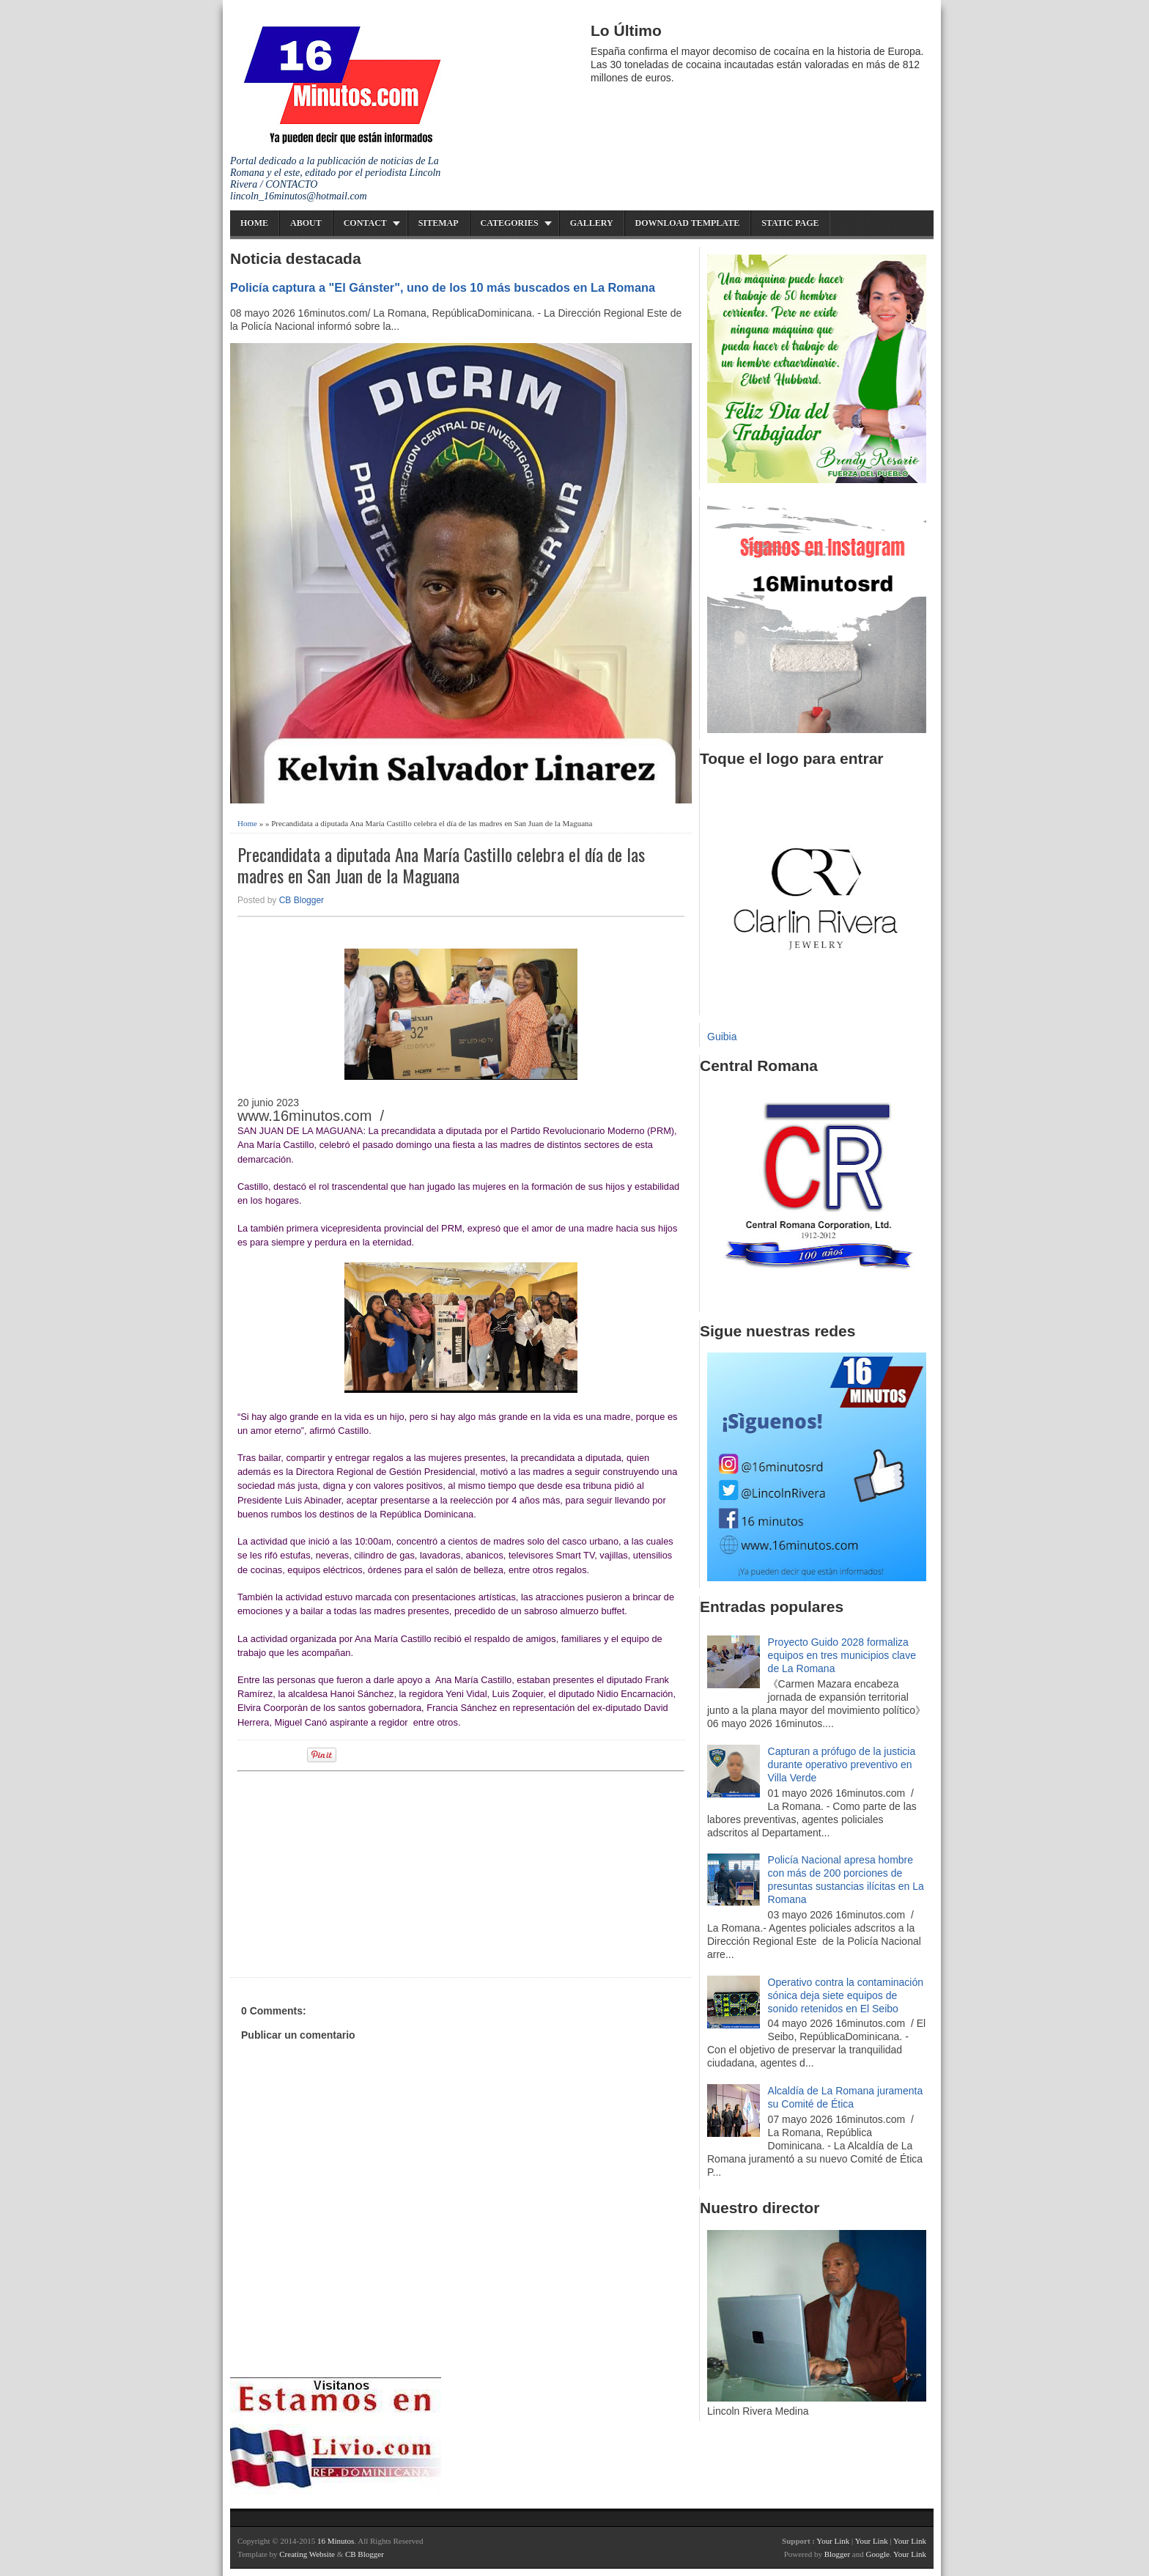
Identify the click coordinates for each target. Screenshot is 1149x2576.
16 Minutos (335, 2540)
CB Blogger (301, 900)
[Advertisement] (351, 1872)
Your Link (832, 2540)
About (306, 223)
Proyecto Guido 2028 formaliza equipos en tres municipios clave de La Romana (842, 1655)
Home (254, 223)
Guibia (721, 1036)
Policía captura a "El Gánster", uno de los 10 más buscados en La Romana (442, 287)
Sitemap (438, 223)
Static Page (790, 223)
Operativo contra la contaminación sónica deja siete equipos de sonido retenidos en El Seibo (845, 1995)
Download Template (687, 223)
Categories (510, 223)
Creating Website (307, 2554)
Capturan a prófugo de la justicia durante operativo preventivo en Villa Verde (842, 1764)
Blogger (837, 2554)
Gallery (591, 223)
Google (877, 2554)
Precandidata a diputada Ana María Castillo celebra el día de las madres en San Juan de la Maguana (441, 865)
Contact (365, 223)
